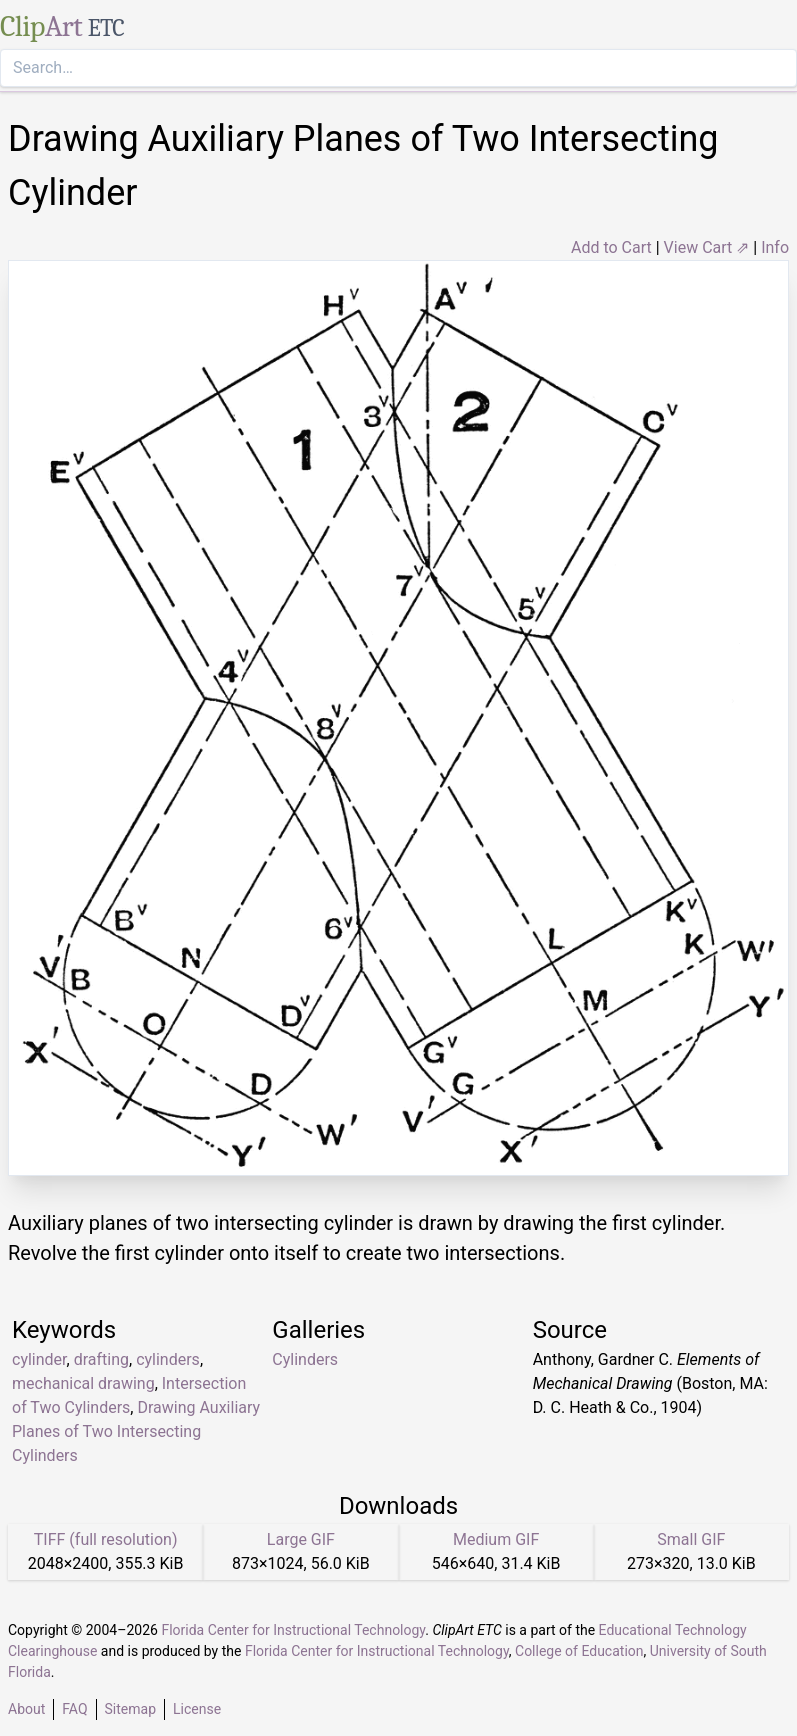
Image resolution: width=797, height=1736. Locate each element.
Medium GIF (496, 1539)
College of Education (579, 1651)
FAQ (74, 1709)
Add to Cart (611, 247)
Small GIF (691, 1539)
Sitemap (130, 1709)
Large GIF (301, 1539)
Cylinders (305, 1359)
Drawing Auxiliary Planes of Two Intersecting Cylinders (136, 1431)
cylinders (168, 1359)
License (197, 1709)
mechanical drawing (83, 1383)
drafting (101, 1359)
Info (775, 247)
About (26, 1709)
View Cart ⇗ (707, 247)
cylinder (39, 1359)
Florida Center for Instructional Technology (293, 1630)
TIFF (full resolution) (106, 1539)
